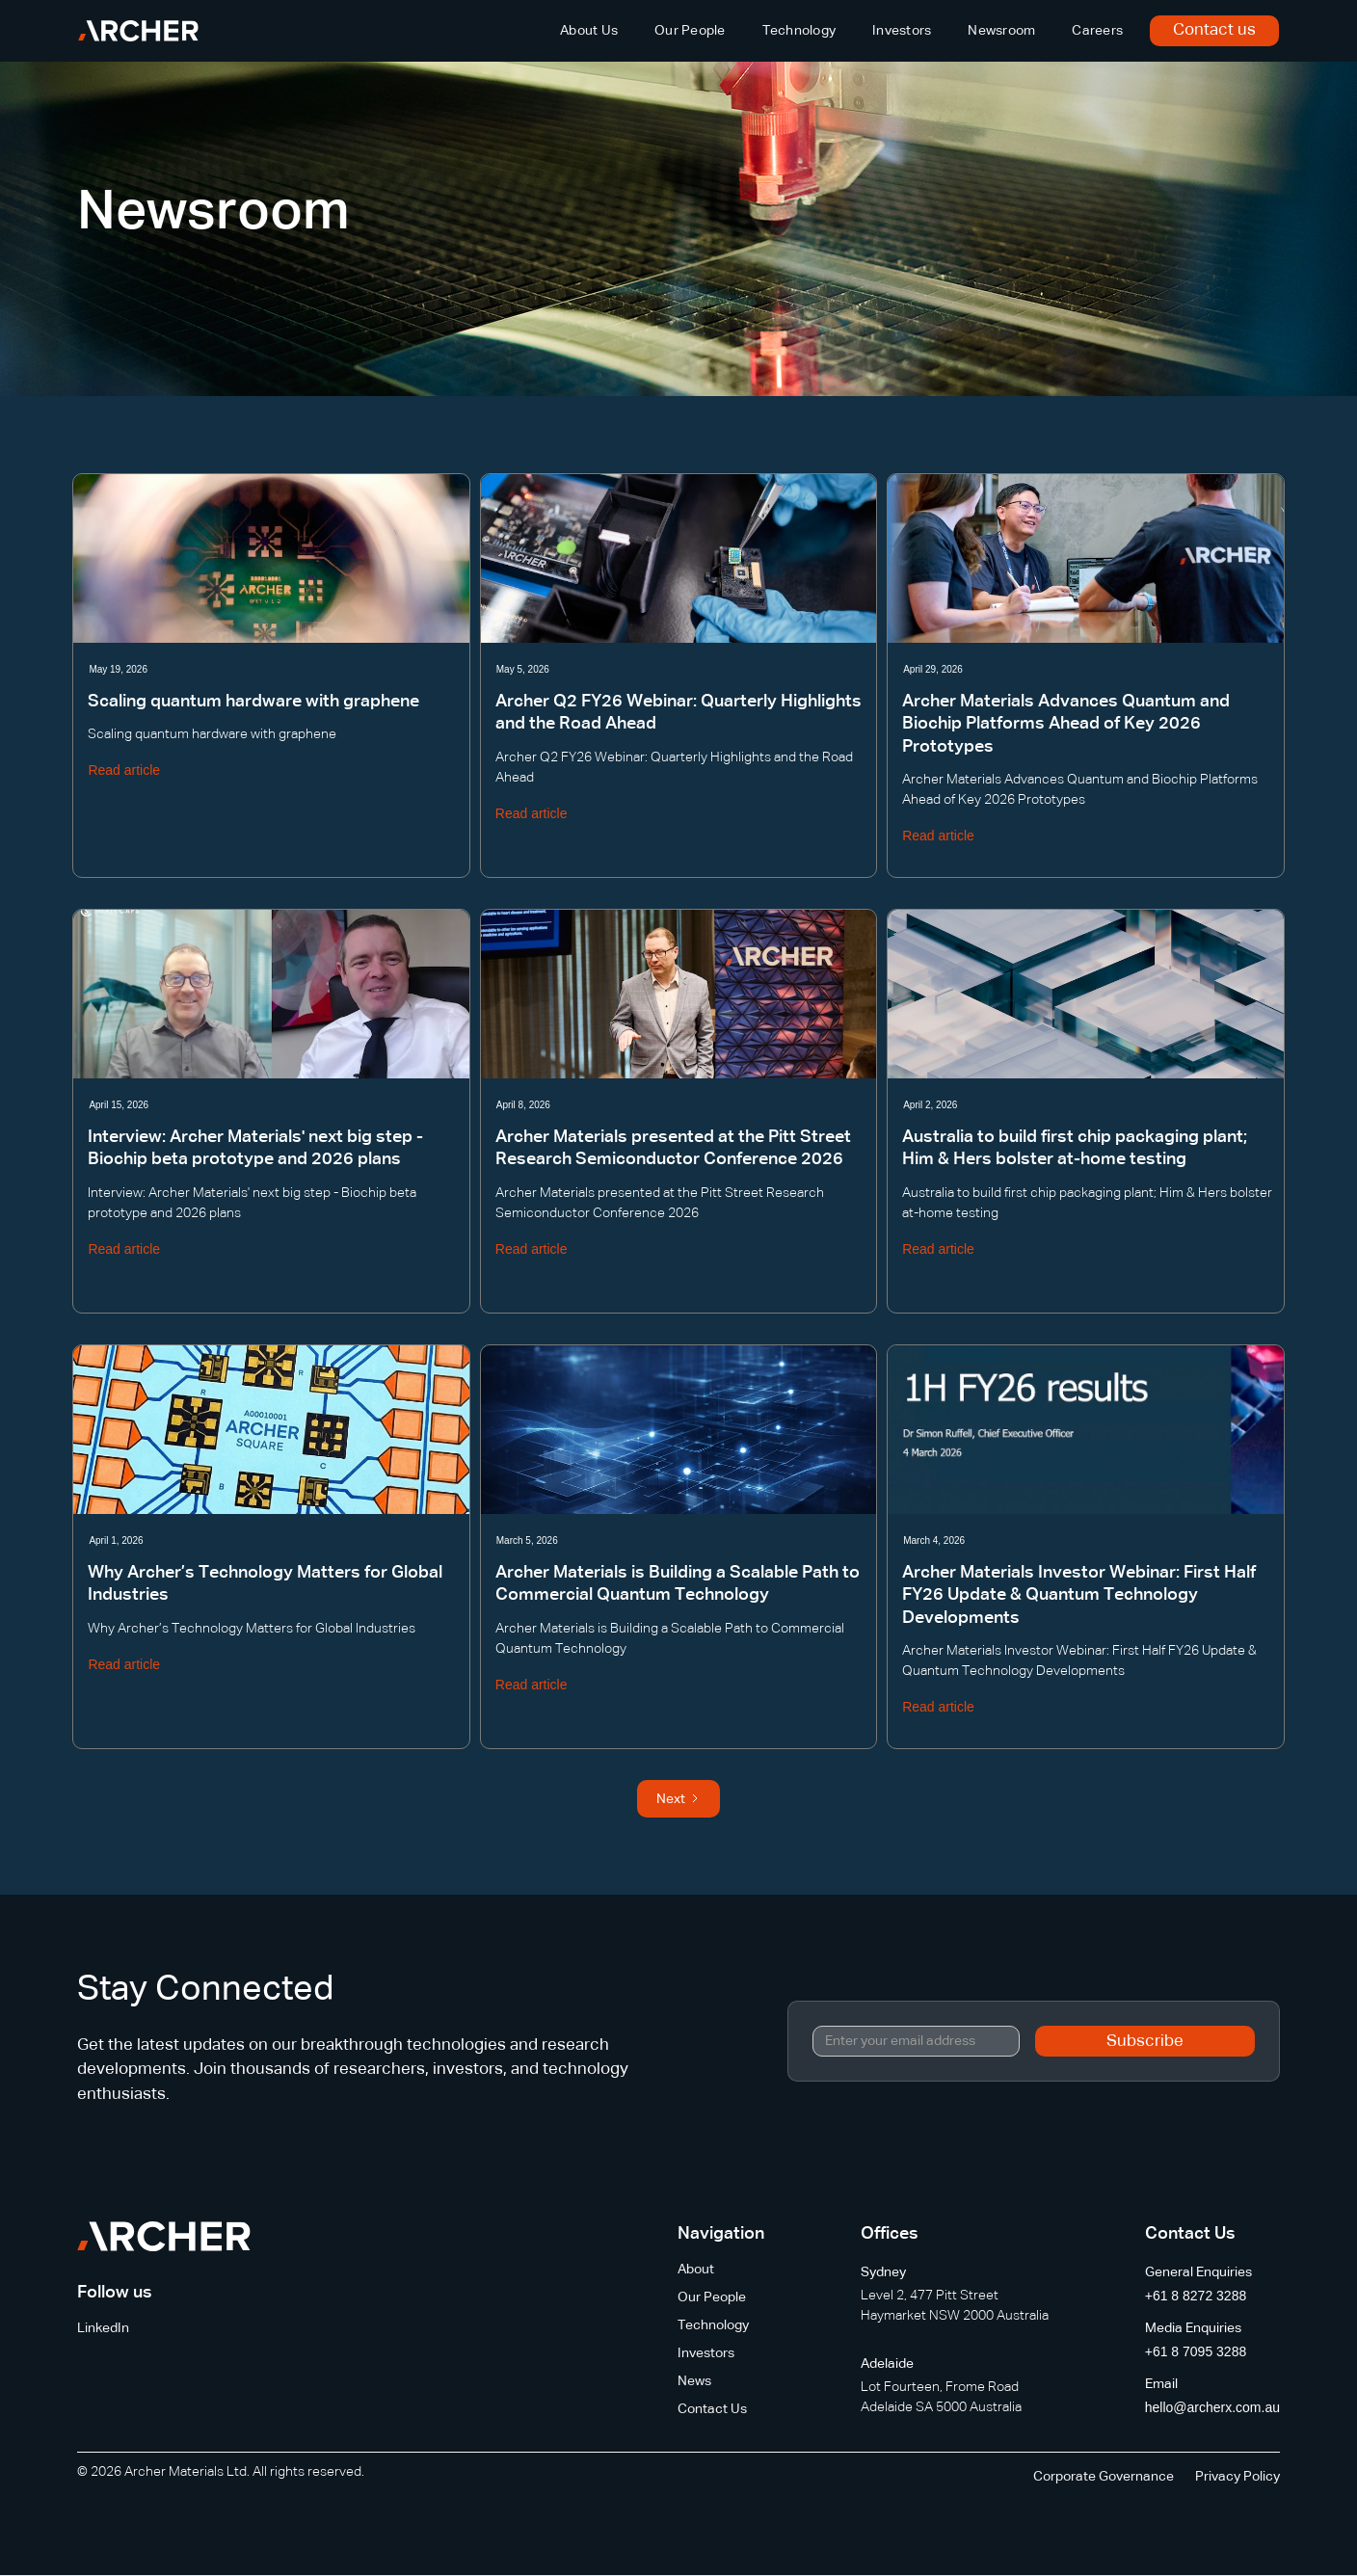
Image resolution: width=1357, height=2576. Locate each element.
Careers (1097, 31)
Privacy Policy (1237, 2476)
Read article (124, 770)
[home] (138, 30)
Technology (799, 31)
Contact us (1214, 30)
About (696, 2269)
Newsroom (1001, 31)
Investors (901, 31)
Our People (690, 31)
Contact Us (712, 2409)
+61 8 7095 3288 (1196, 2351)
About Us (589, 31)
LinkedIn (103, 2328)
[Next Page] (678, 1799)
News (694, 2381)
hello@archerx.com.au (1212, 2407)
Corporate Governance (1103, 2476)
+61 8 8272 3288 (1196, 2295)
